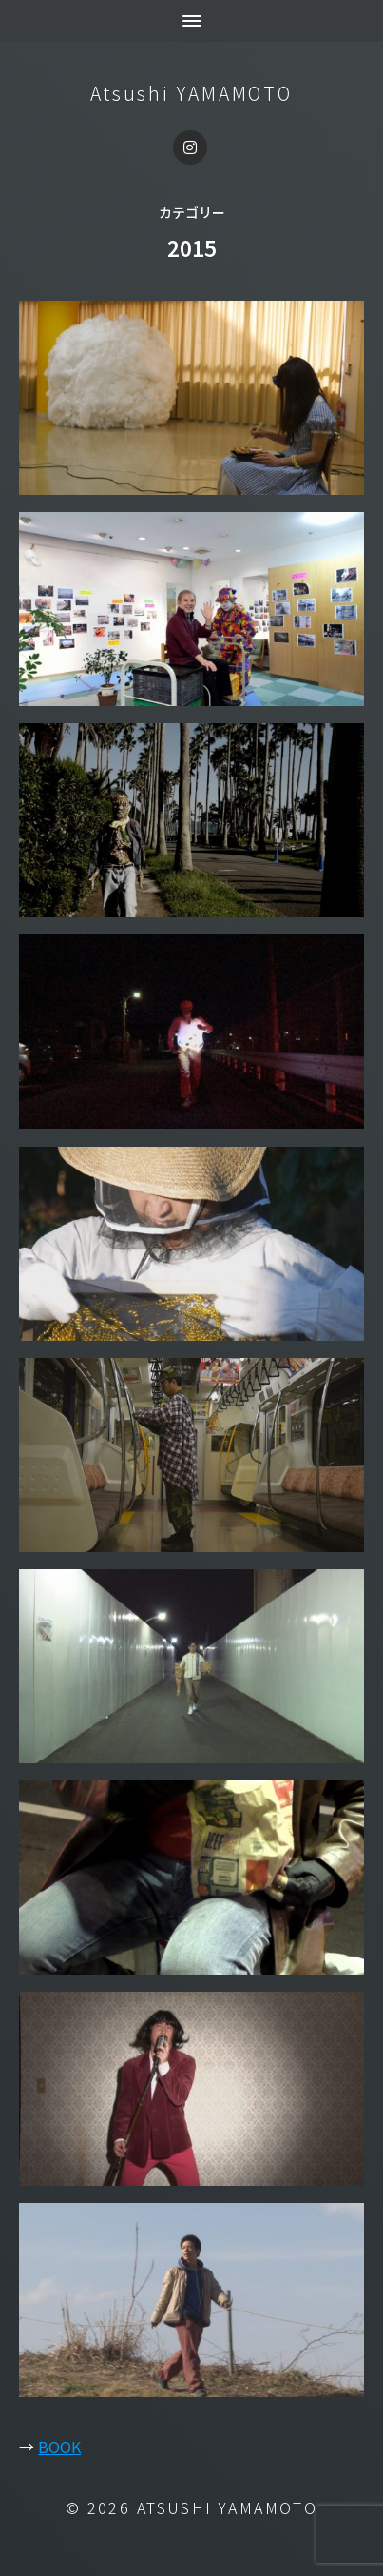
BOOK (59, 2446)
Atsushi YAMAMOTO (191, 93)
